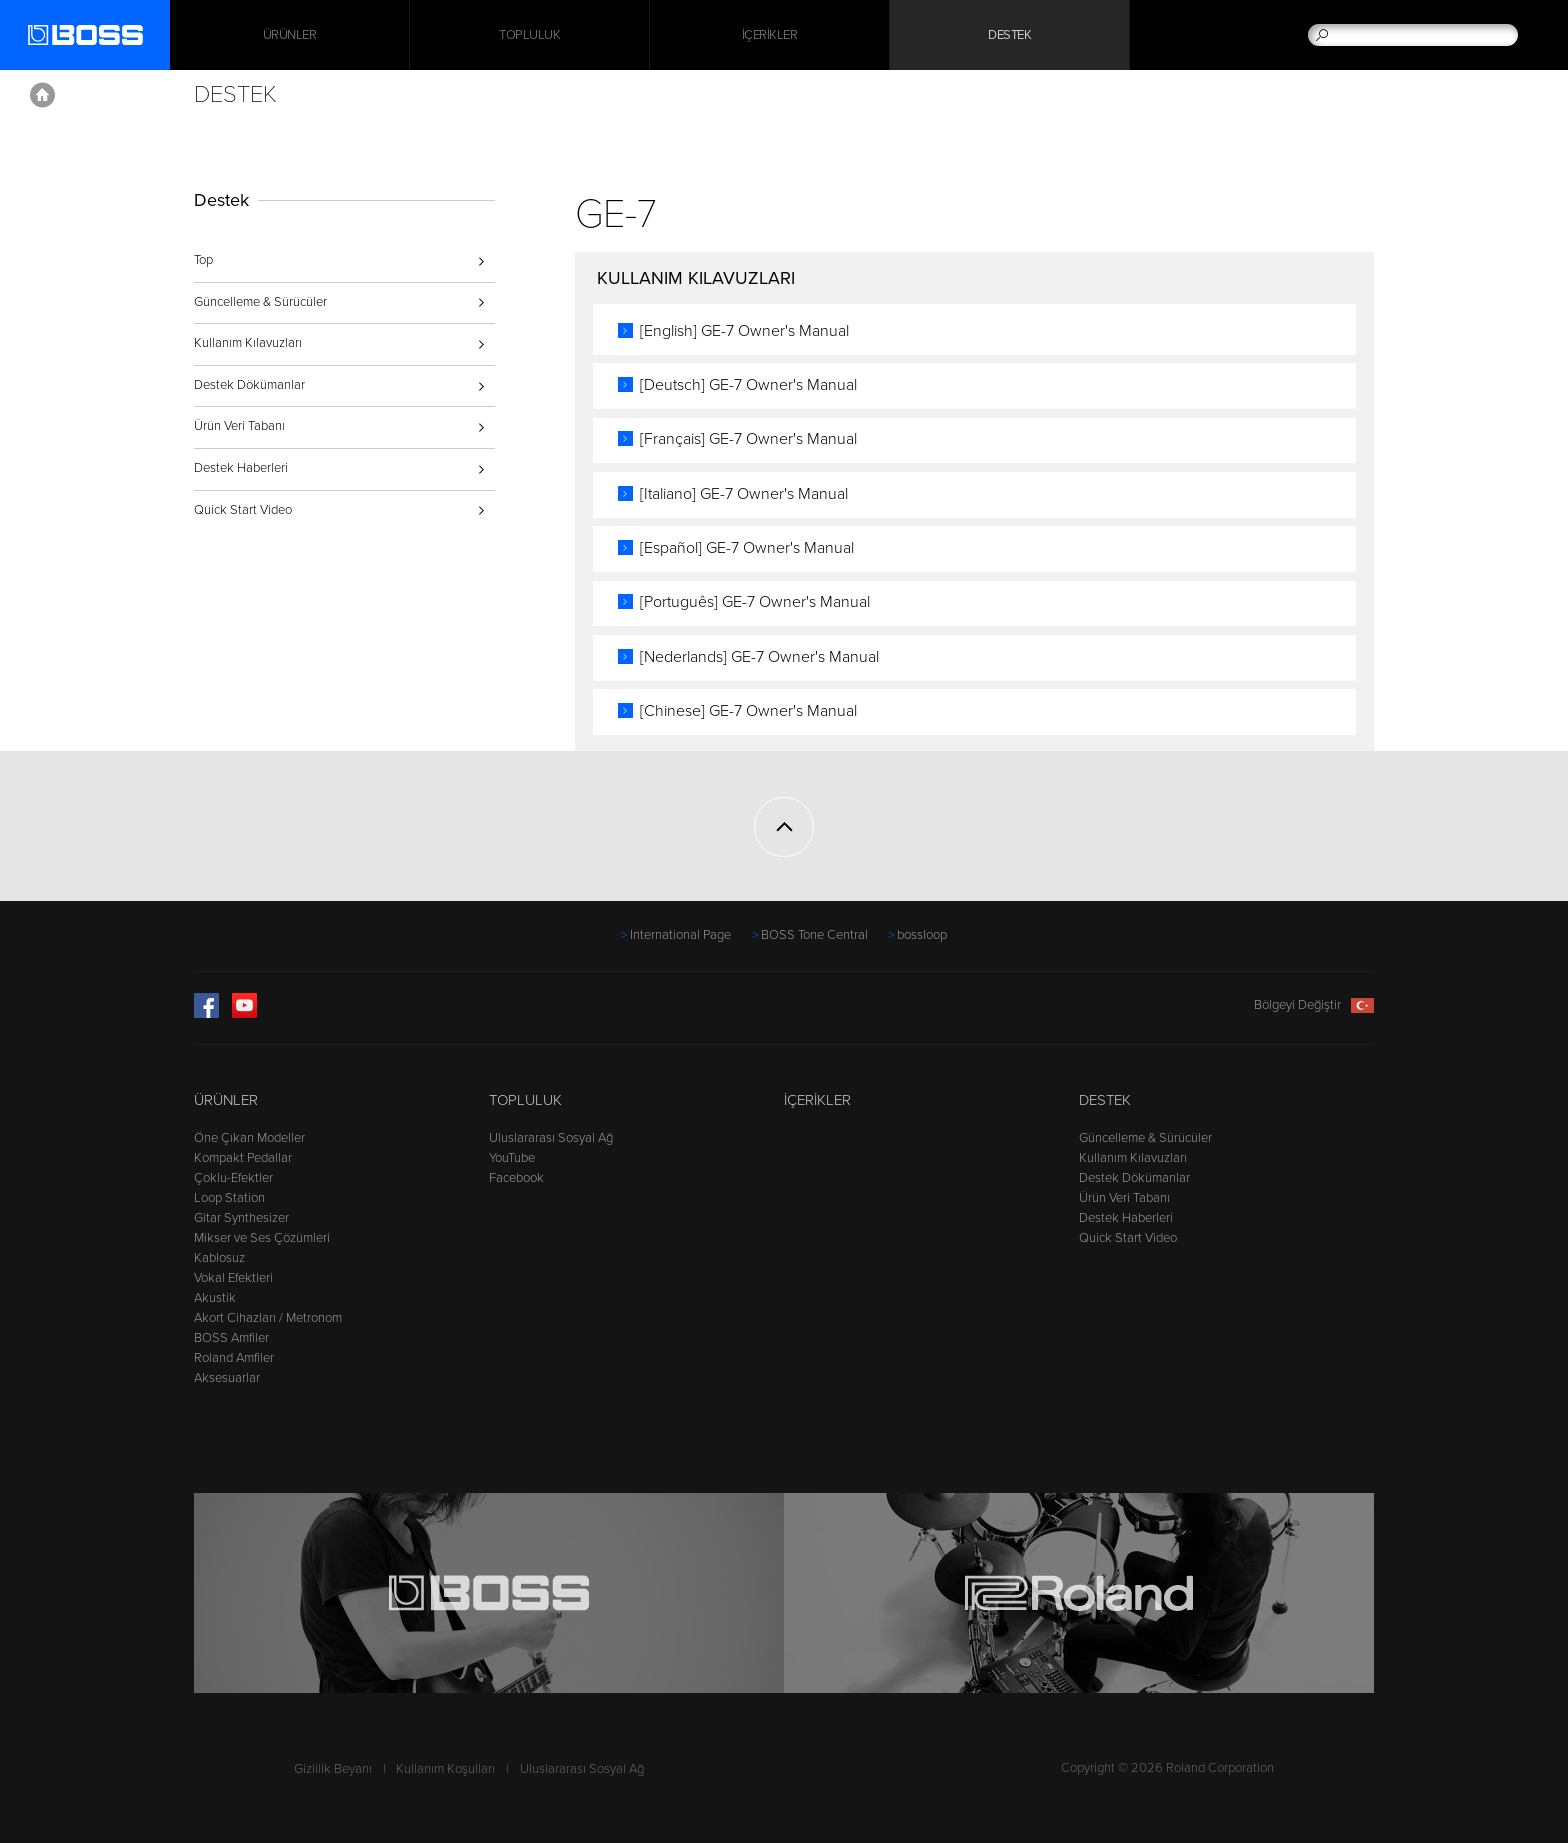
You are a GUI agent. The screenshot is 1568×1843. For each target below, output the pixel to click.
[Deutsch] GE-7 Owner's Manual (748, 385)
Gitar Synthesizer (241, 1218)
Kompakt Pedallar (243, 1158)
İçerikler (770, 35)
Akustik (215, 1298)
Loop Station (229, 1198)
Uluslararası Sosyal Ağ (551, 1138)
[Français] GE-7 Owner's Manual (748, 439)
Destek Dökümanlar (249, 385)
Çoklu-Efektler (233, 1178)
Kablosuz (219, 1258)
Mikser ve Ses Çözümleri (262, 1238)
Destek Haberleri (241, 468)
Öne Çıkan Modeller (249, 1138)
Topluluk (529, 35)
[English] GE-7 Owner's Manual (744, 331)
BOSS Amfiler (231, 1338)
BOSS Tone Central (814, 935)
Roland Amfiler (234, 1358)
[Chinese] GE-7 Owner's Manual (748, 711)
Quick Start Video (243, 510)
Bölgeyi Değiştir (1314, 1005)
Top (203, 260)
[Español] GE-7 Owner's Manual (747, 548)
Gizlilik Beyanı (333, 1769)
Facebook (516, 1178)
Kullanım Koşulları (445, 1769)
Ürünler (226, 1100)
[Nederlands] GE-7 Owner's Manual (759, 657)
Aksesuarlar (227, 1378)
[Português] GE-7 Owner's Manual (755, 602)
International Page (680, 935)
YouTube (512, 1158)
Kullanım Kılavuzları (248, 343)
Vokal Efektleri (233, 1278)
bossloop (922, 935)
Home (42, 95)
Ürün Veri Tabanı (239, 426)
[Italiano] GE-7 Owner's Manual (744, 494)
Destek (1009, 35)
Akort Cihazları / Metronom (268, 1318)
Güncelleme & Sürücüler (260, 302)
